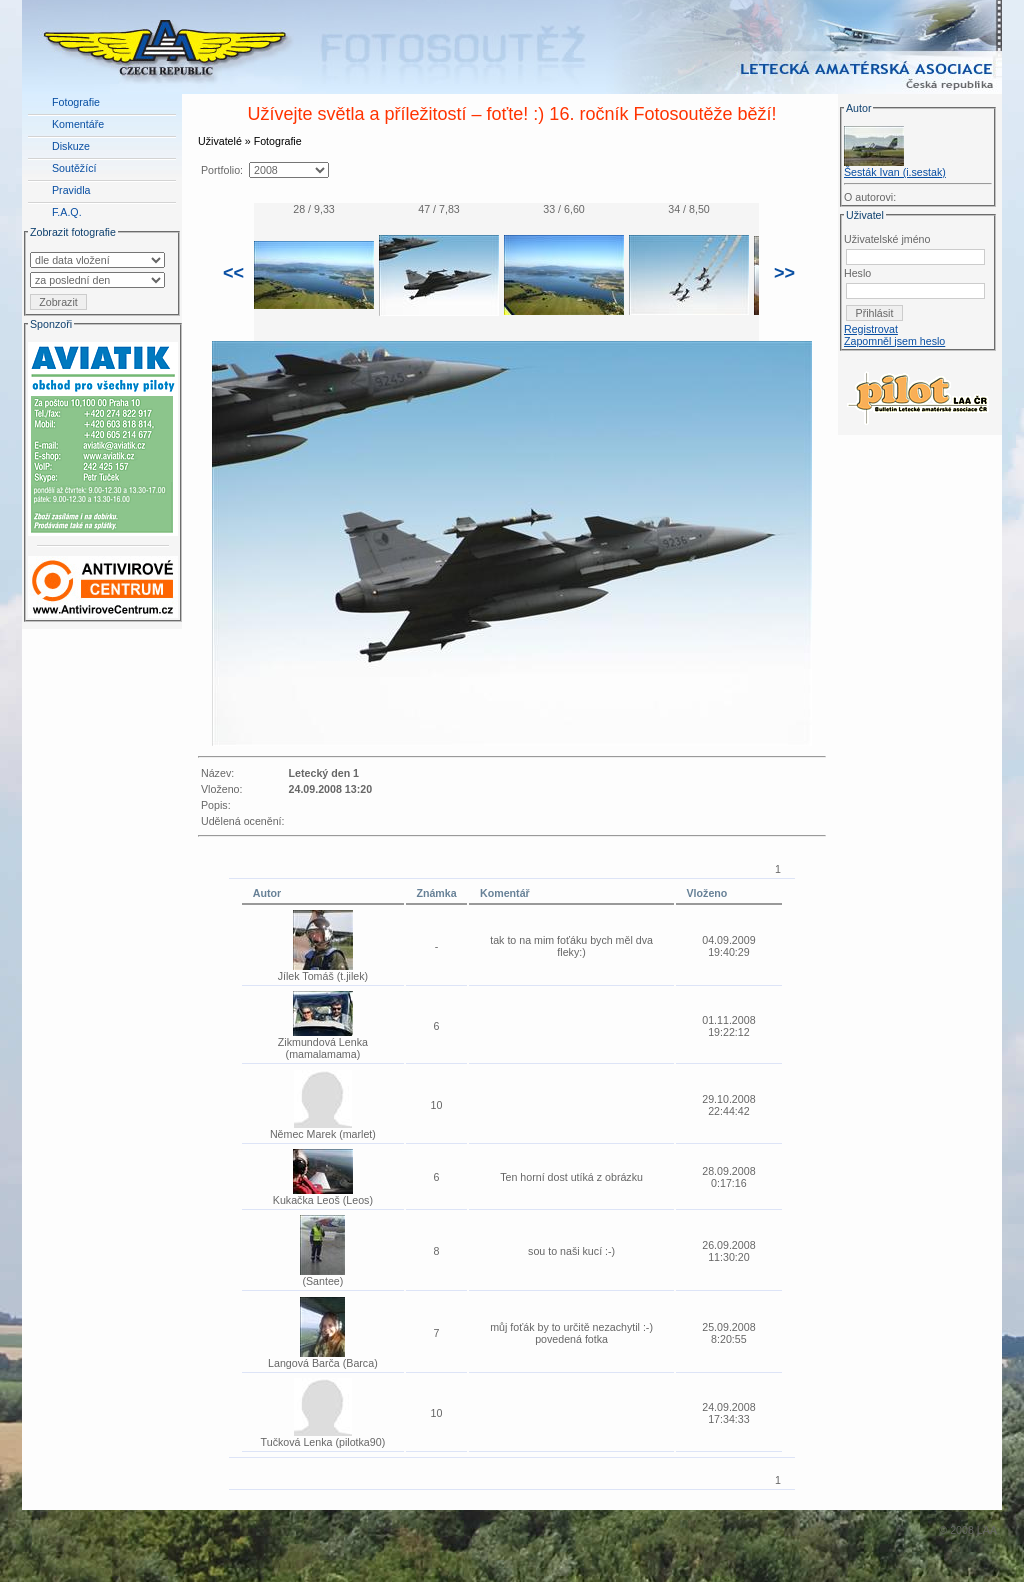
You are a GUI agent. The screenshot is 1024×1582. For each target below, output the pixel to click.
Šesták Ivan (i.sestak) (895, 172)
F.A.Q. (67, 212)
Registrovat (871, 329)
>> (784, 273)
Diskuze (71, 146)
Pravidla (71, 190)
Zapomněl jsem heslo (894, 341)
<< (233, 273)
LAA (987, 1530)
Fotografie (76, 102)
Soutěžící (74, 168)
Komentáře (78, 124)
